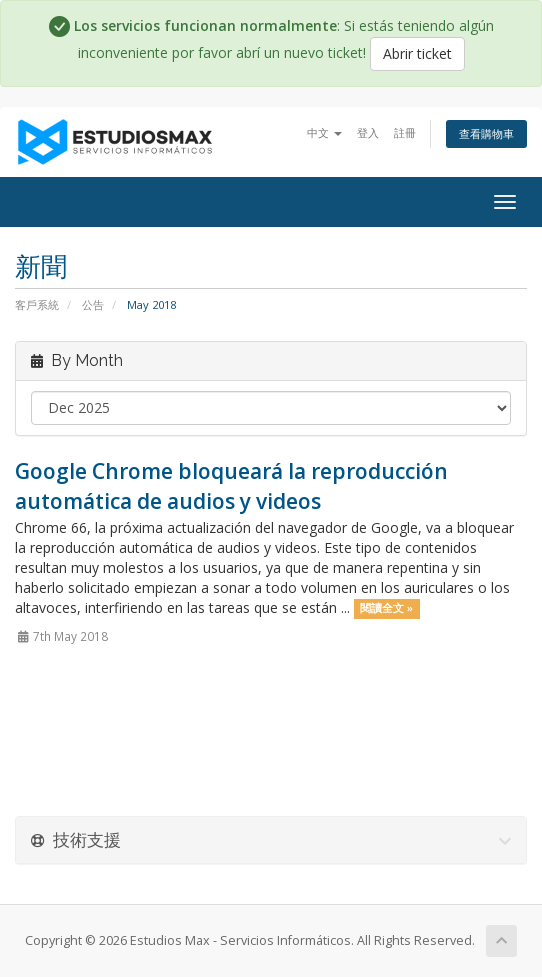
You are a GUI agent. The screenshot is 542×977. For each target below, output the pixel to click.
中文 (324, 132)
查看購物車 (486, 133)
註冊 (405, 132)
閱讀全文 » (386, 609)
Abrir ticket (417, 53)
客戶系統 (37, 304)
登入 (368, 132)
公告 (93, 304)
